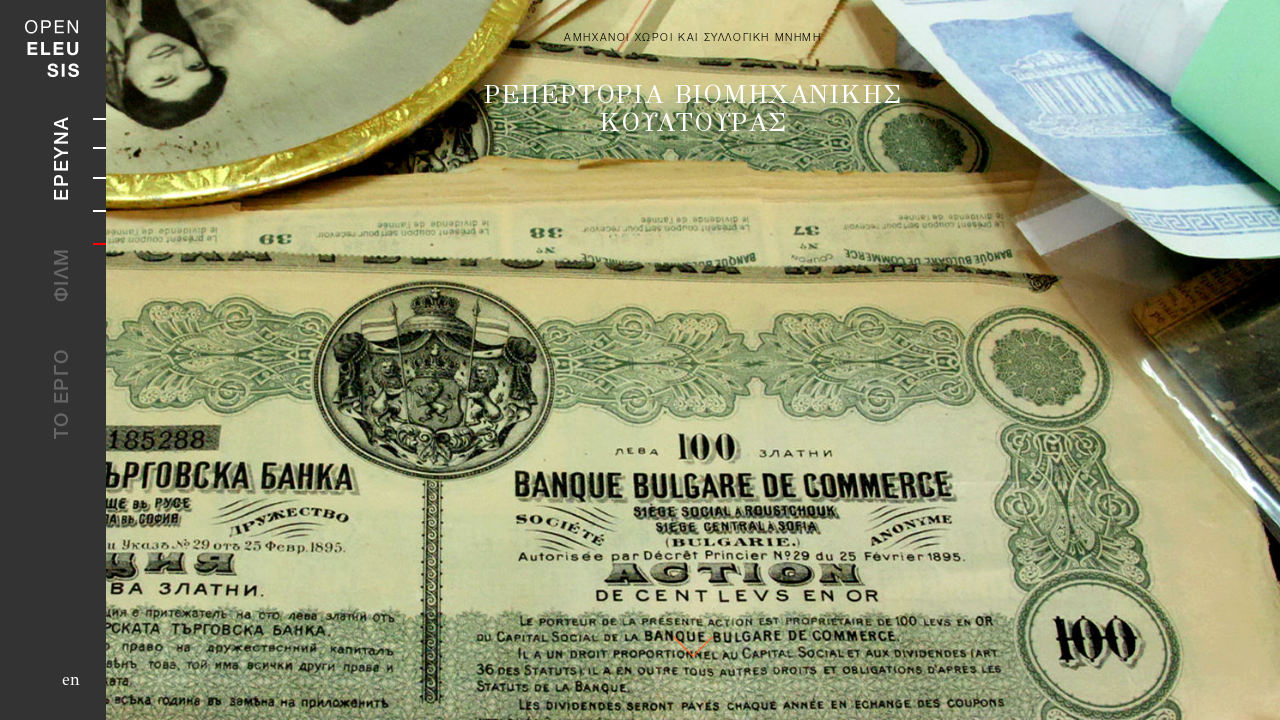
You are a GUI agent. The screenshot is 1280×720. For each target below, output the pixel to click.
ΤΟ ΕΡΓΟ (63, 393)
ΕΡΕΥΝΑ (63, 158)
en (71, 679)
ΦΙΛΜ (63, 274)
